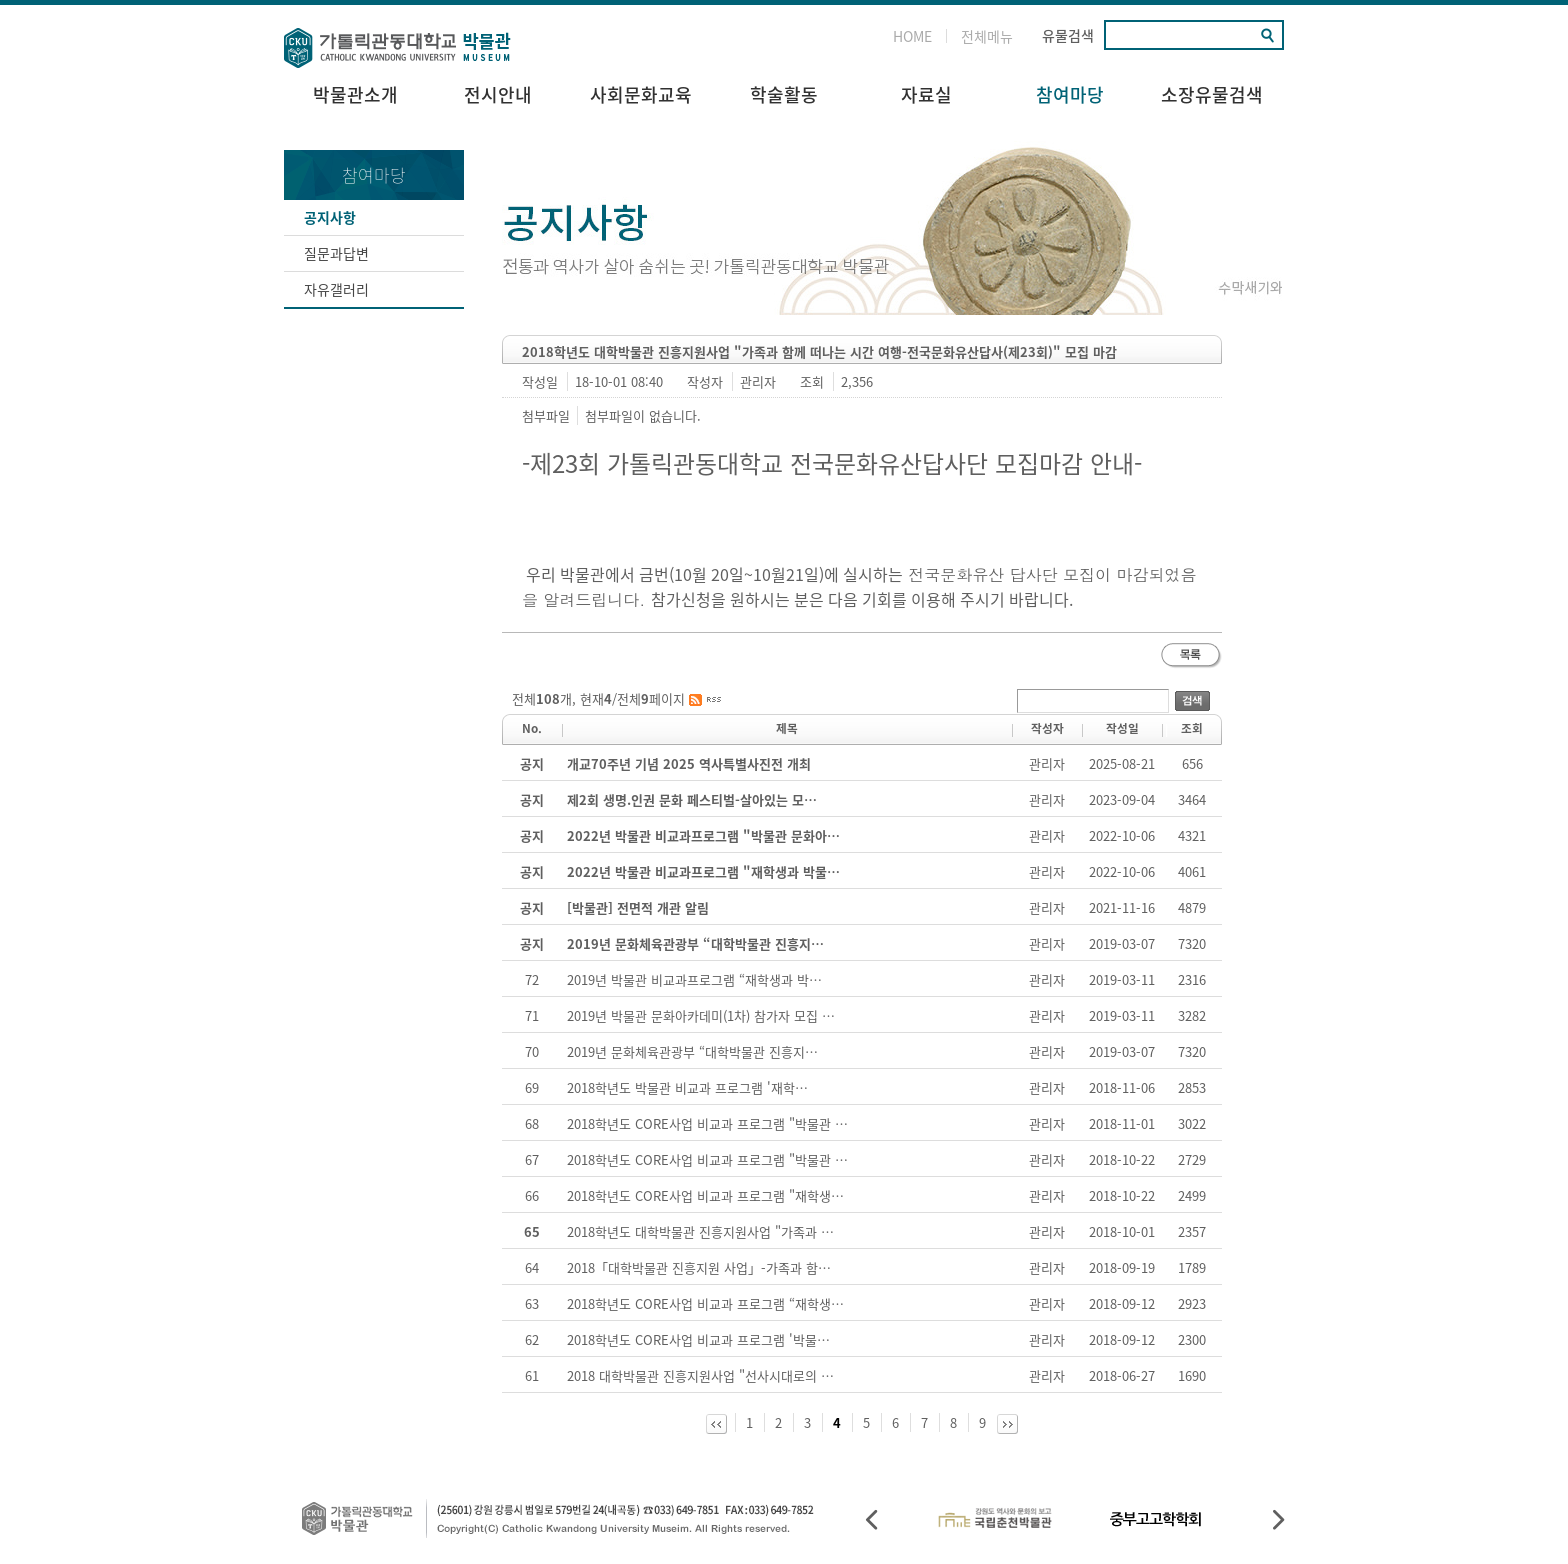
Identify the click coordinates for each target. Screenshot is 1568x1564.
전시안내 (498, 94)
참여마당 (1070, 94)
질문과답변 (336, 253)
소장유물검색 (1212, 94)
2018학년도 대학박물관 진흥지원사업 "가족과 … (700, 1231)
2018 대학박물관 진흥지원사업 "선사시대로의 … (700, 1375)
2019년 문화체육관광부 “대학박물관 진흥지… (692, 1051)
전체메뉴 (987, 36)
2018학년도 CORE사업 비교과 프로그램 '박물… (698, 1339)
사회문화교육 (641, 94)
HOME (912, 36)
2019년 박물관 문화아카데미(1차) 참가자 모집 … (701, 1015)
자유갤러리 (336, 289)
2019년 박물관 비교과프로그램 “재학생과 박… (694, 979)
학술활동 (784, 94)
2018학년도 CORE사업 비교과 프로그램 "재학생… (705, 1195)
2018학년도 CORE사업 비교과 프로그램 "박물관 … (707, 1123)
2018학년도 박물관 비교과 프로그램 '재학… (687, 1087)
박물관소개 (355, 94)
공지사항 (330, 217)
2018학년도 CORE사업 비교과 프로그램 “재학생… (705, 1303)
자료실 (926, 94)
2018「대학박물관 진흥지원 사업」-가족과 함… (699, 1267)
